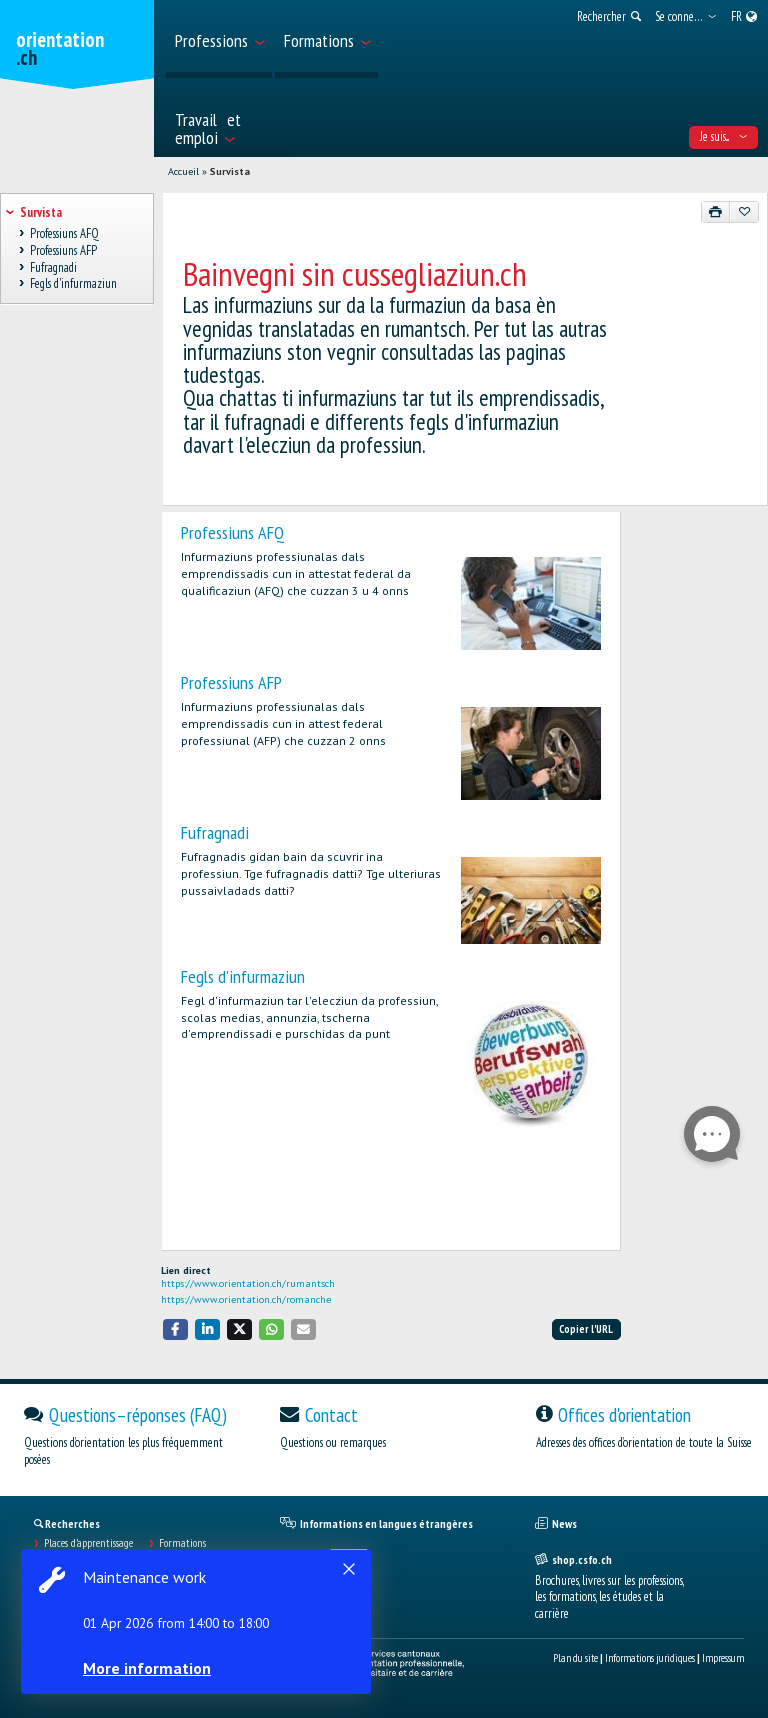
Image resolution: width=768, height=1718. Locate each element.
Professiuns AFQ (232, 532)
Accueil (183, 171)
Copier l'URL (586, 1329)
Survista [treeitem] (40, 212)
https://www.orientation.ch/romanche (246, 1299)
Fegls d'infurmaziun (243, 976)
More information (150, 1668)
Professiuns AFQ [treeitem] (64, 234)
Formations (182, 1543)
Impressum (723, 1658)
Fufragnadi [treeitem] (53, 267)
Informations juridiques (650, 1658)
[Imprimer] (716, 212)
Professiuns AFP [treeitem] (63, 251)
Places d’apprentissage (88, 1543)
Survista (230, 171)
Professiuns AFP (231, 682)
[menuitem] (219, 39)
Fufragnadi (215, 832)
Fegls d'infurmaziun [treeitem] (73, 284)
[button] (176, 1329)
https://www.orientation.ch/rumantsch (248, 1283)
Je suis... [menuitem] (723, 136)
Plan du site (575, 1658)
